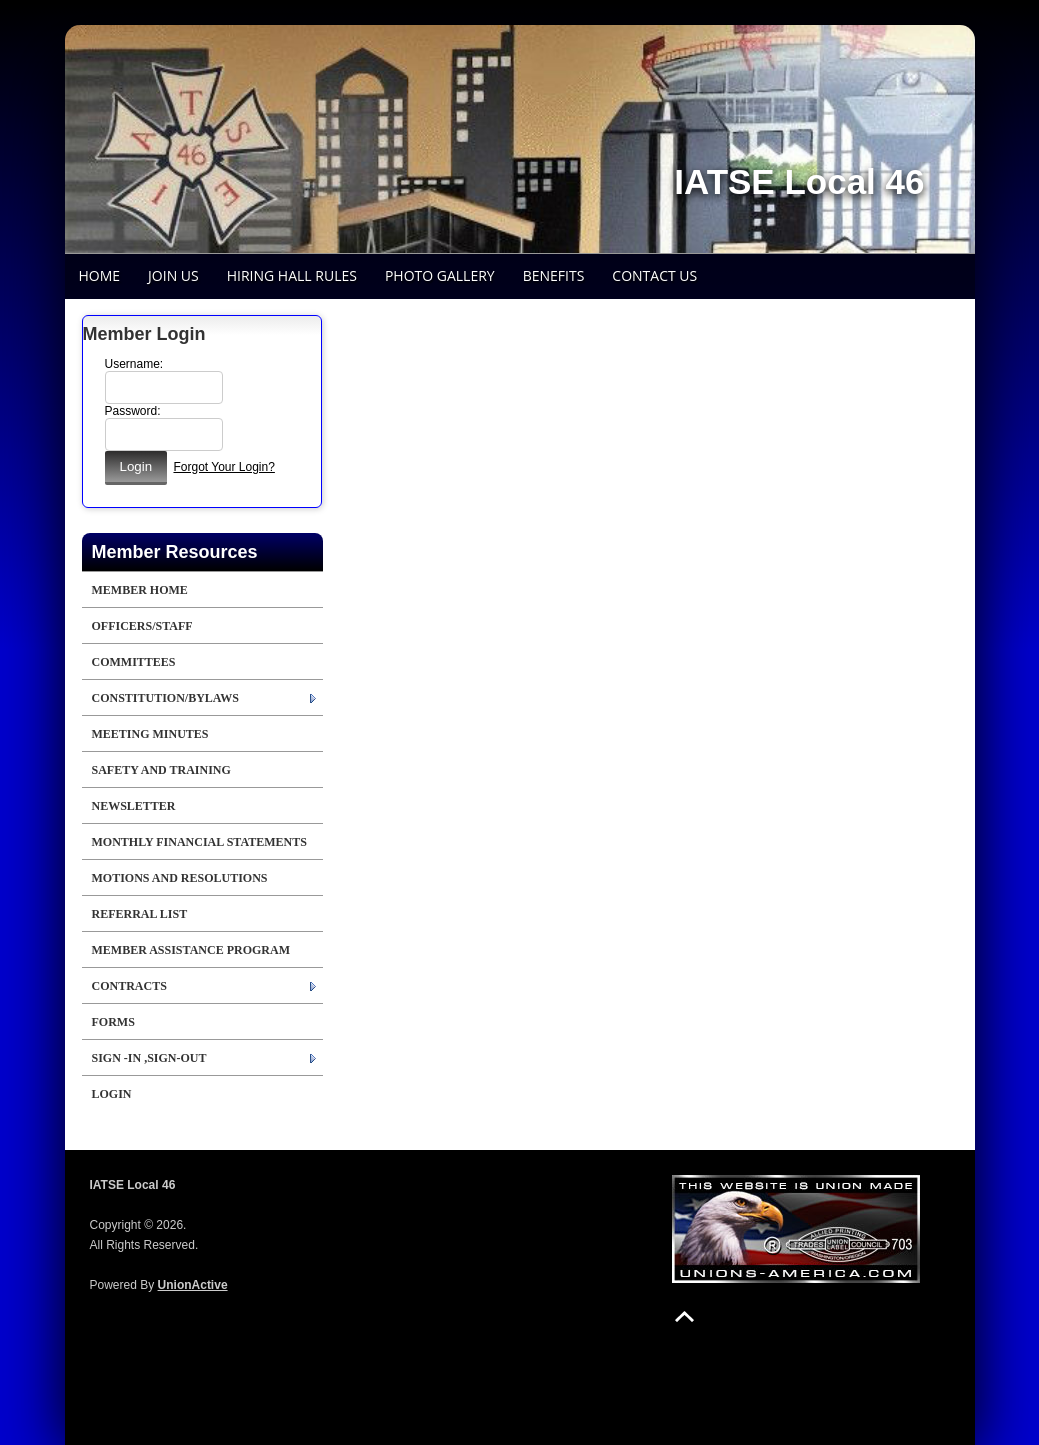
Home (100, 275)
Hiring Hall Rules (292, 275)
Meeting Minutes (150, 734)
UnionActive (193, 1285)
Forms (113, 1022)
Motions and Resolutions (180, 878)
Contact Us (654, 275)
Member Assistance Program (191, 950)
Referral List (140, 914)
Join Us (173, 275)
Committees (134, 662)
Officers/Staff (142, 626)
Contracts (129, 986)
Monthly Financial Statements (199, 842)
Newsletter (134, 806)
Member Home (140, 590)
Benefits (554, 275)
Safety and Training (161, 770)
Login (112, 1094)
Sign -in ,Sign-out (149, 1058)
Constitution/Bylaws (165, 698)
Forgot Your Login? (223, 467)
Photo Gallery (440, 275)
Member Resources (175, 552)
